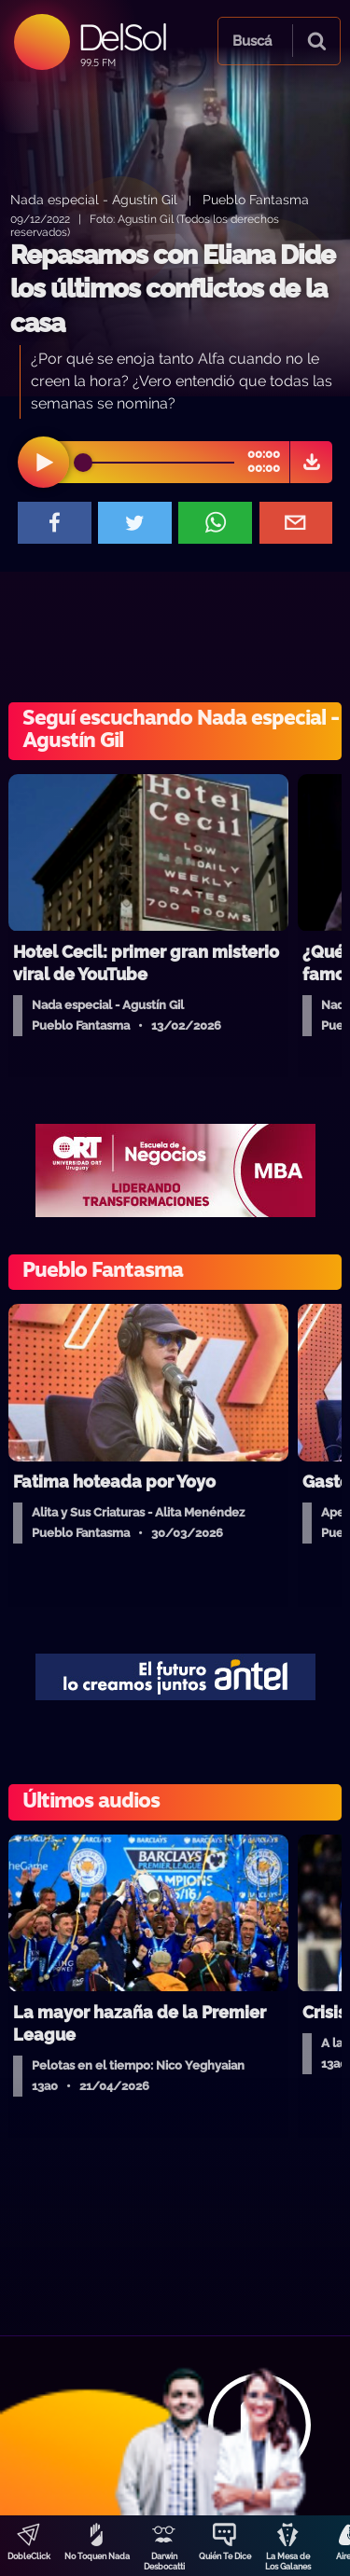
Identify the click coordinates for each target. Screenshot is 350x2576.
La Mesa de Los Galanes (288, 2561)
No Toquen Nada (97, 2556)
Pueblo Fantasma (256, 199)
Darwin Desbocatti (164, 2561)
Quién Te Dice (225, 2556)
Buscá (252, 41)
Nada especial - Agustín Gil (93, 199)
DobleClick (28, 2556)
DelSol (121, 37)
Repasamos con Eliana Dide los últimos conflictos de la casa (172, 289)
